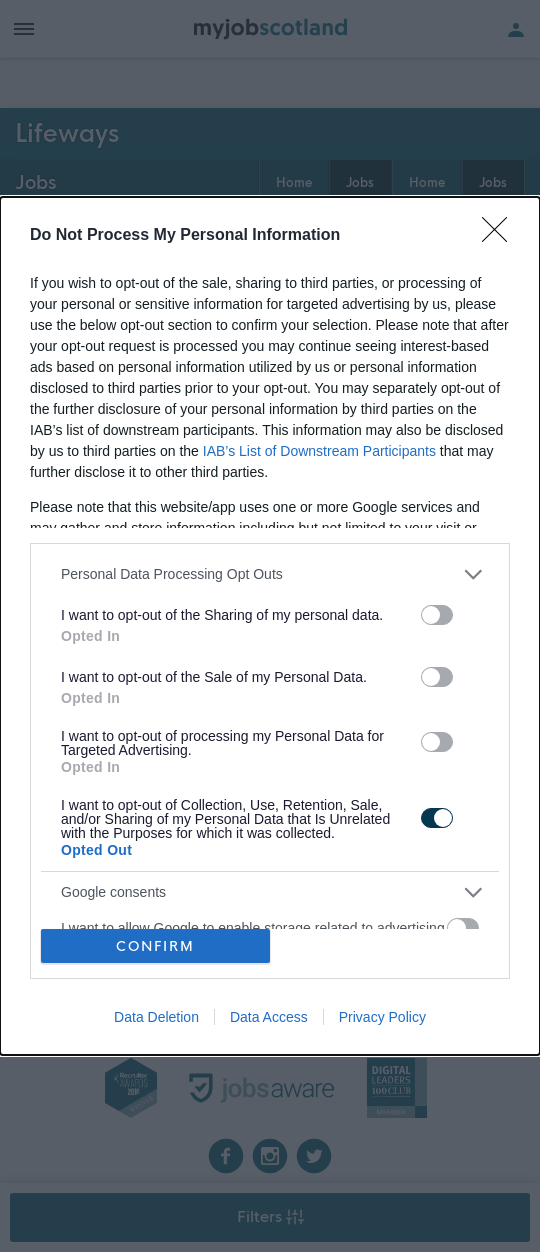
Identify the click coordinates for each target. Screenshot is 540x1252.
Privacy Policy (382, 1017)
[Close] (501, 236)
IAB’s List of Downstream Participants (319, 451)
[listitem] (270, 574)
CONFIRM (155, 946)
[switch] (437, 615)
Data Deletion (156, 1017)
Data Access (269, 1017)
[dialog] (270, 626)
